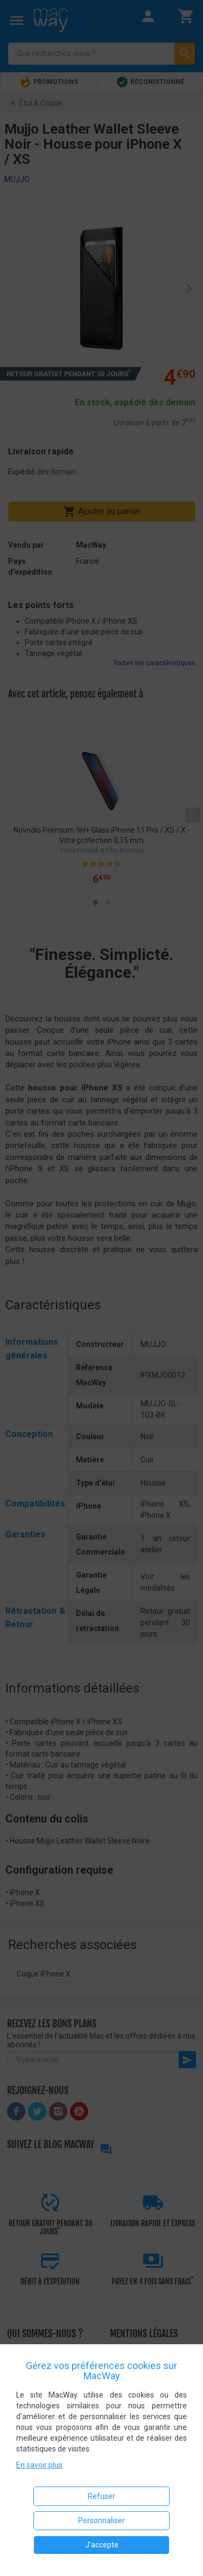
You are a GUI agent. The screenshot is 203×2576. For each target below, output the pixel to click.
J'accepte (101, 2544)
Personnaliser (101, 2520)
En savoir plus (39, 2465)
